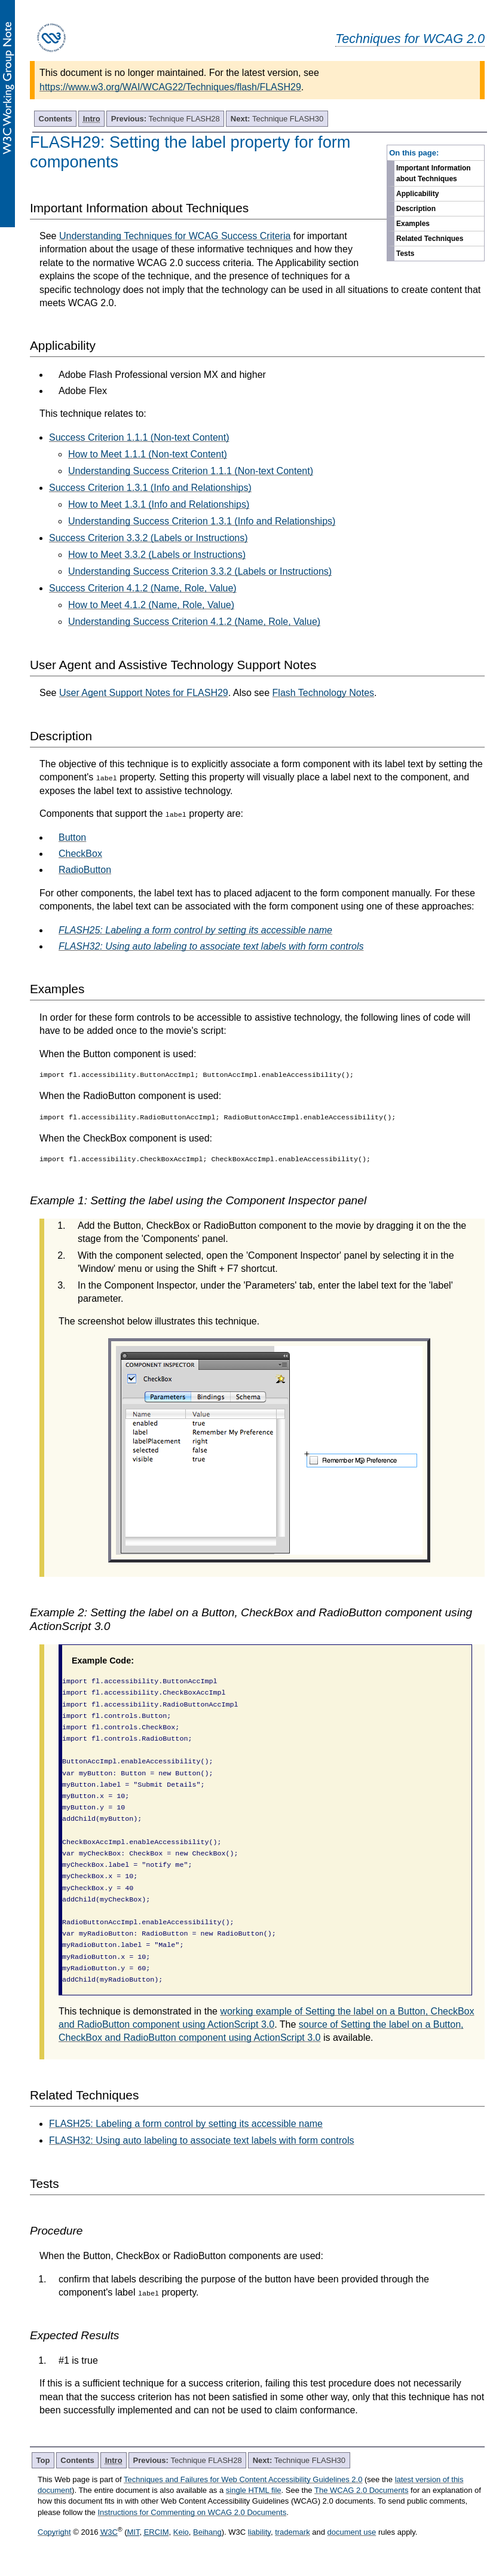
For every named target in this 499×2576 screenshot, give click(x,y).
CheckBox (80, 854)
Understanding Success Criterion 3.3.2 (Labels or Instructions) (200, 571)
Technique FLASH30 (277, 118)
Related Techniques (429, 238)
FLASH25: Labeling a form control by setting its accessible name (186, 2124)
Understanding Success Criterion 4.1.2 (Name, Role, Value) (194, 621)
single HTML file (253, 2490)
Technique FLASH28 (165, 118)
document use (351, 2532)
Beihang (207, 2532)
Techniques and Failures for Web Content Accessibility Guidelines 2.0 (243, 2479)
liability (259, 2532)
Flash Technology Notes (323, 693)
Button (72, 837)
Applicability (417, 194)
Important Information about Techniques (433, 173)
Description (416, 209)
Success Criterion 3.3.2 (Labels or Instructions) (148, 538)
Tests (405, 253)
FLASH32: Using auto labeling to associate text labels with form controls (201, 2140)
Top (43, 2460)
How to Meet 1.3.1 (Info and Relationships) (158, 504)
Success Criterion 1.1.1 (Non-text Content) (139, 437)
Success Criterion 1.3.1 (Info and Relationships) (150, 488)
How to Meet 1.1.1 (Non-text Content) (147, 454)
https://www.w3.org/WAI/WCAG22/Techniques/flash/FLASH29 (170, 87)
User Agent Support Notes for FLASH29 (143, 693)
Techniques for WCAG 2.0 (410, 38)
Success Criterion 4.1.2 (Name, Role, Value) (143, 588)
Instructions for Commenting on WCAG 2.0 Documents (191, 2512)
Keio (181, 2532)
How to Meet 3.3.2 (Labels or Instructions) (157, 555)
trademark (292, 2532)
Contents (55, 118)
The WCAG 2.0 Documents (361, 2490)
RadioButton (85, 870)
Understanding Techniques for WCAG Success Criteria (174, 236)
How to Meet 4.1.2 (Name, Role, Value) (151, 605)
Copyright (54, 2532)
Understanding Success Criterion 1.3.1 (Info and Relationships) (201, 521)
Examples (413, 223)
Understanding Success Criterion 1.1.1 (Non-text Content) (190, 471)
